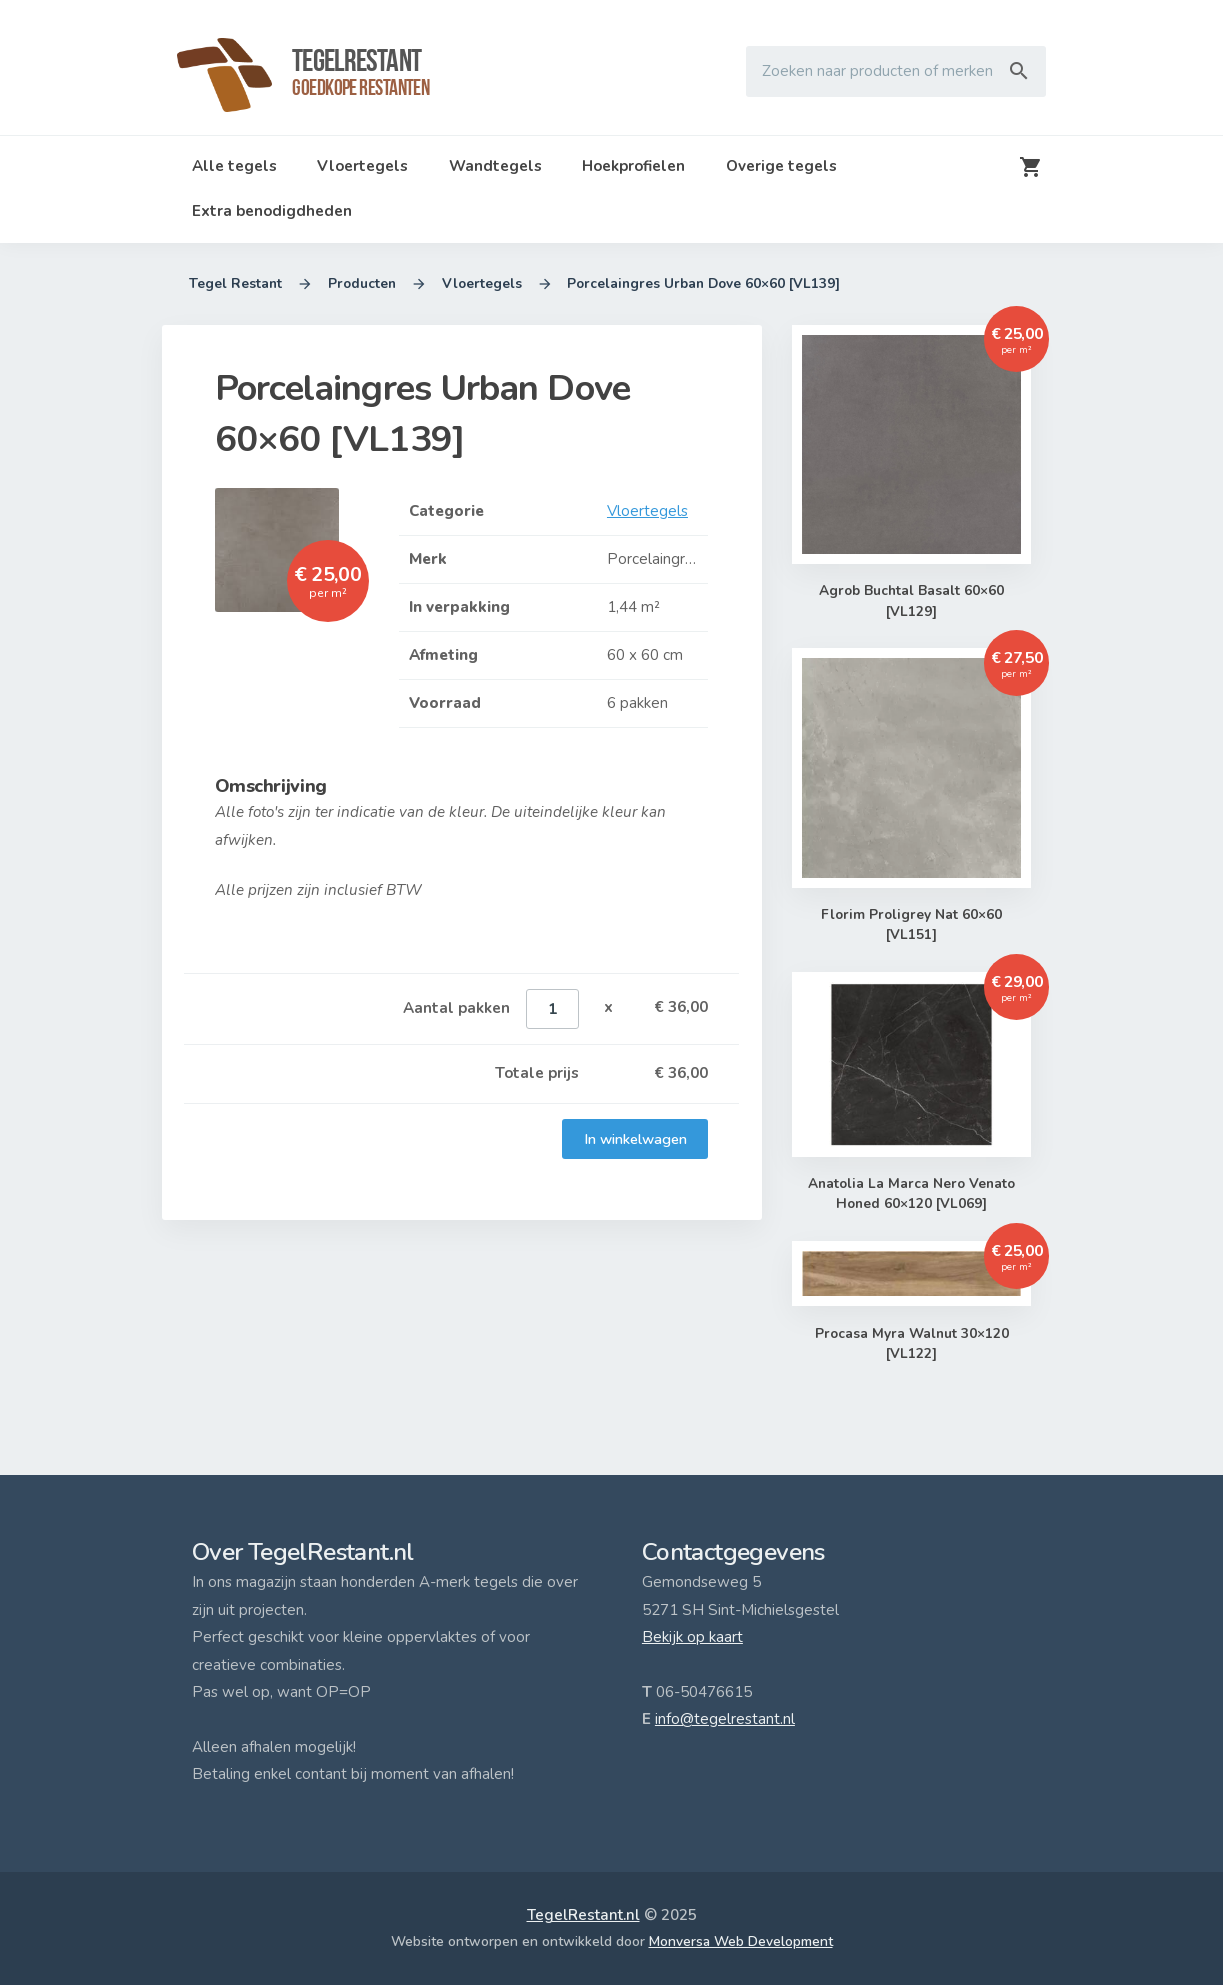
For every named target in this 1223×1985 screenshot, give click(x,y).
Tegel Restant (235, 284)
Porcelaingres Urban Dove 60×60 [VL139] (704, 284)
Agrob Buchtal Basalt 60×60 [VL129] (911, 601)
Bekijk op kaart (692, 1637)
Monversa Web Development (741, 1941)
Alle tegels (234, 166)
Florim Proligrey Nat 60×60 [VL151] (911, 925)
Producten (362, 284)
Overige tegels (781, 166)
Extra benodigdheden (272, 211)
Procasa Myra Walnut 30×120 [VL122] (911, 1344)
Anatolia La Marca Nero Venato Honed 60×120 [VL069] (911, 1194)
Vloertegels (362, 166)
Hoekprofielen (633, 166)
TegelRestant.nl (583, 1915)
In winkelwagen (635, 1139)
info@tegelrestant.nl (725, 1719)
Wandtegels (495, 166)
